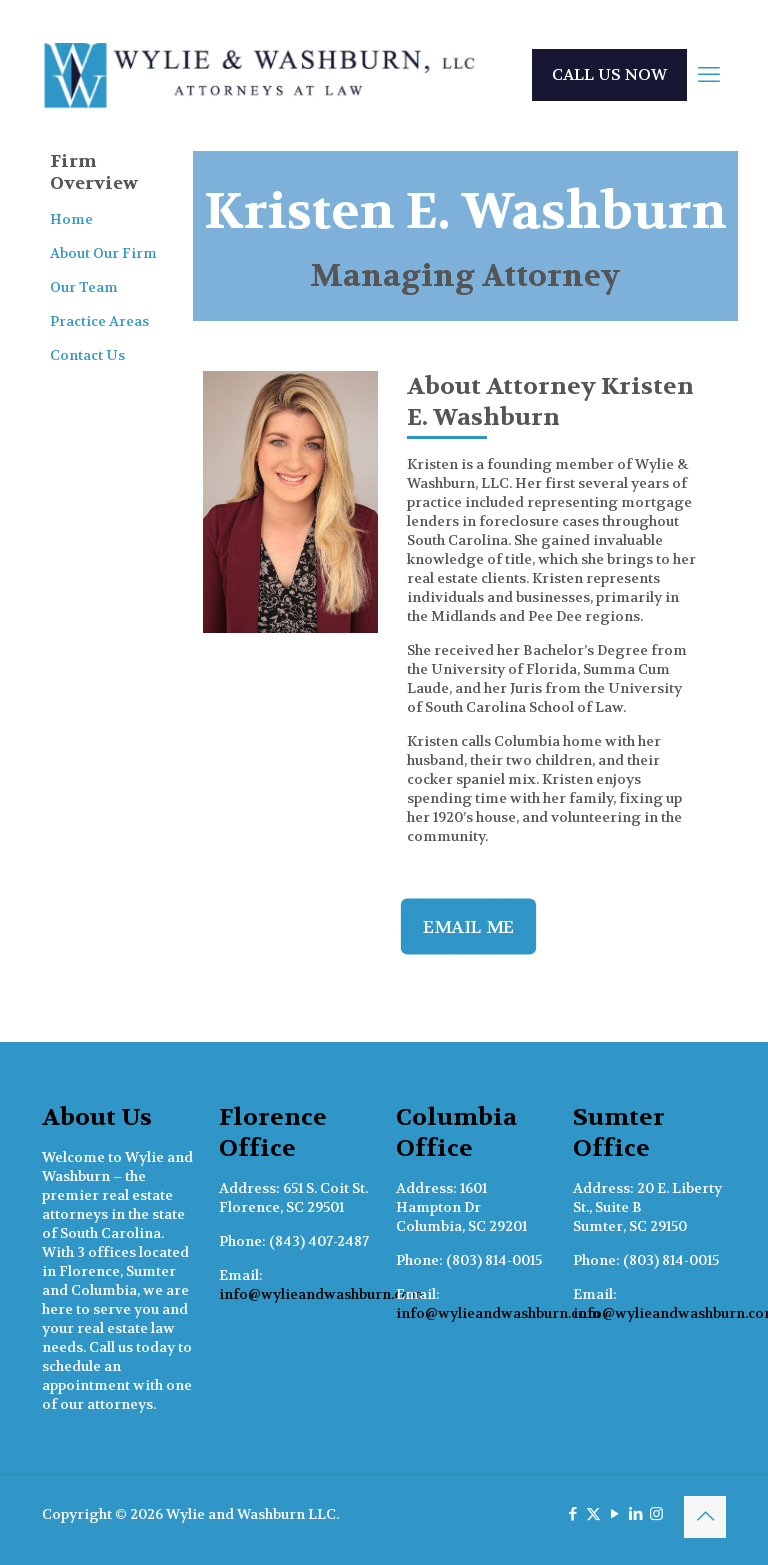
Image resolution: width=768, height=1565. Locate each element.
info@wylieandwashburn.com (321, 1294)
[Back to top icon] (705, 1517)
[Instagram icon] (656, 1514)
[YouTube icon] (614, 1514)
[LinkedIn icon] (635, 1514)
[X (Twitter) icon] (593, 1514)
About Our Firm (103, 253)
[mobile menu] (709, 75)
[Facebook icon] (572, 1514)
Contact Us (87, 355)
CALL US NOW (609, 74)
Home (71, 219)
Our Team (84, 287)
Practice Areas (99, 321)
